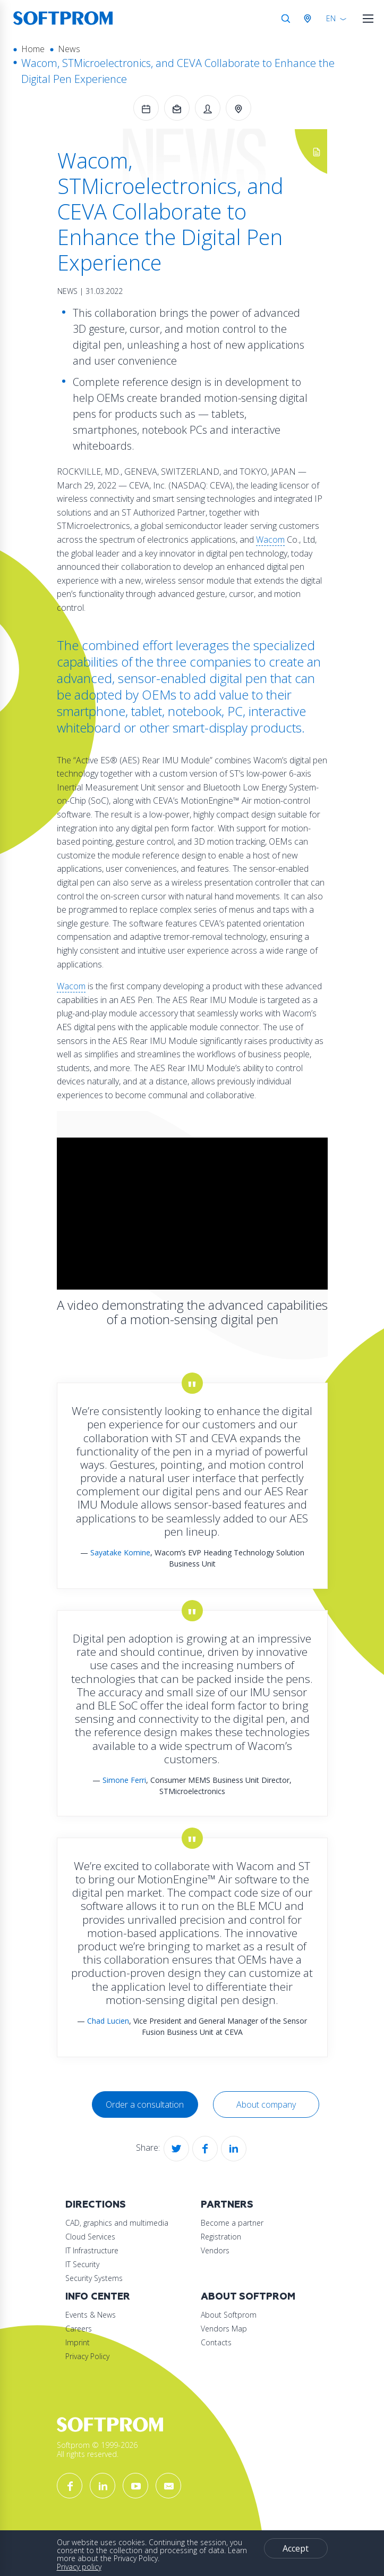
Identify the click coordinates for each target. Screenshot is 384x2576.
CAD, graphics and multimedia (116, 2223)
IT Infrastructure (91, 2250)
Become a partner (232, 2223)
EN (331, 18)
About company (266, 2104)
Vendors (215, 2250)
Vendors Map (224, 2329)
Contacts (216, 2342)
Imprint (77, 2342)
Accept (296, 2548)
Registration (221, 2237)
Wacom (270, 539)
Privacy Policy (87, 2356)
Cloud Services (90, 2237)
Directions (95, 2205)
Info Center (97, 2297)
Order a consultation (145, 2104)
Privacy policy (79, 2567)
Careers (78, 2329)
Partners (227, 2205)
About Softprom (248, 2297)
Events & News (90, 2315)
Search (285, 18)
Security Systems (94, 2278)
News (69, 49)
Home (33, 49)
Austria (309, 18)
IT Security (82, 2264)
